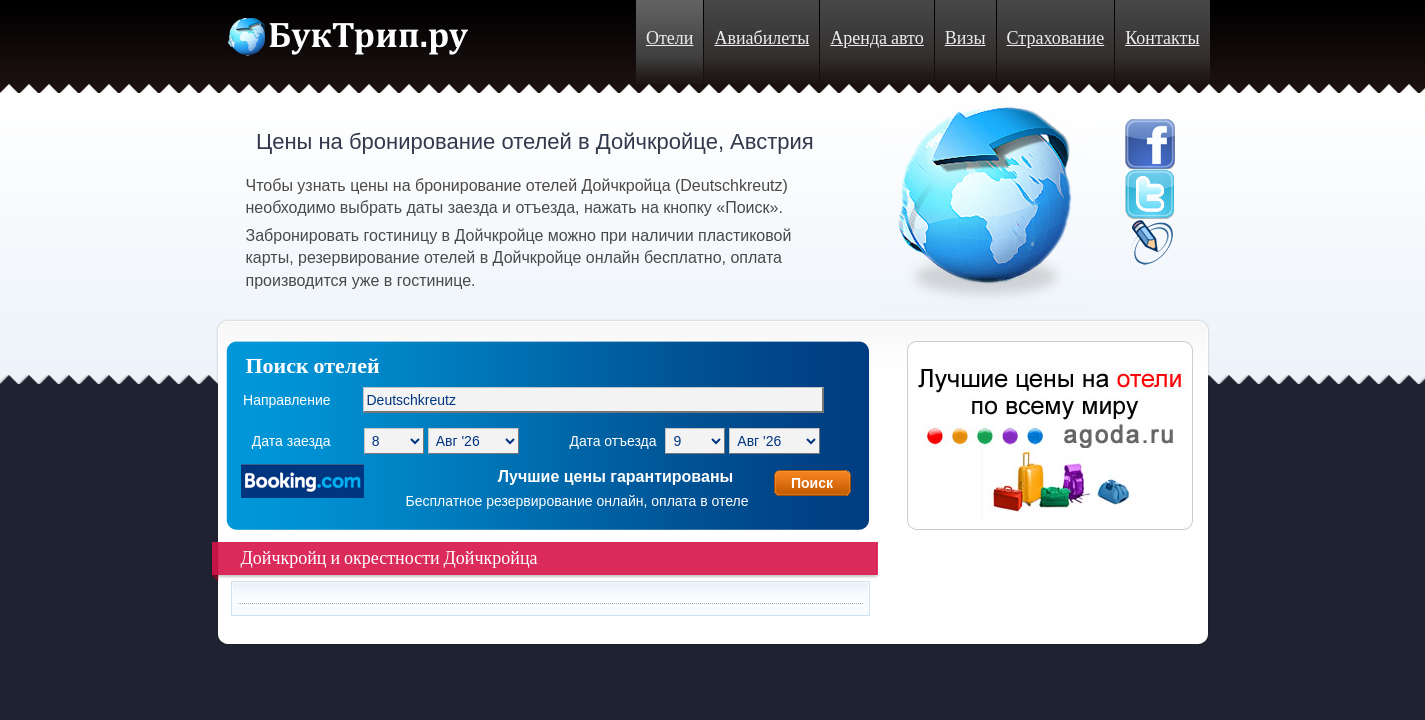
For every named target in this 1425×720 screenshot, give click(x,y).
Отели (669, 38)
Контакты (1162, 38)
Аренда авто (876, 38)
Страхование (1056, 38)
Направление (286, 400)
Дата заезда (291, 441)
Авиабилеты (761, 38)
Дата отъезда (612, 441)
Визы (965, 38)
